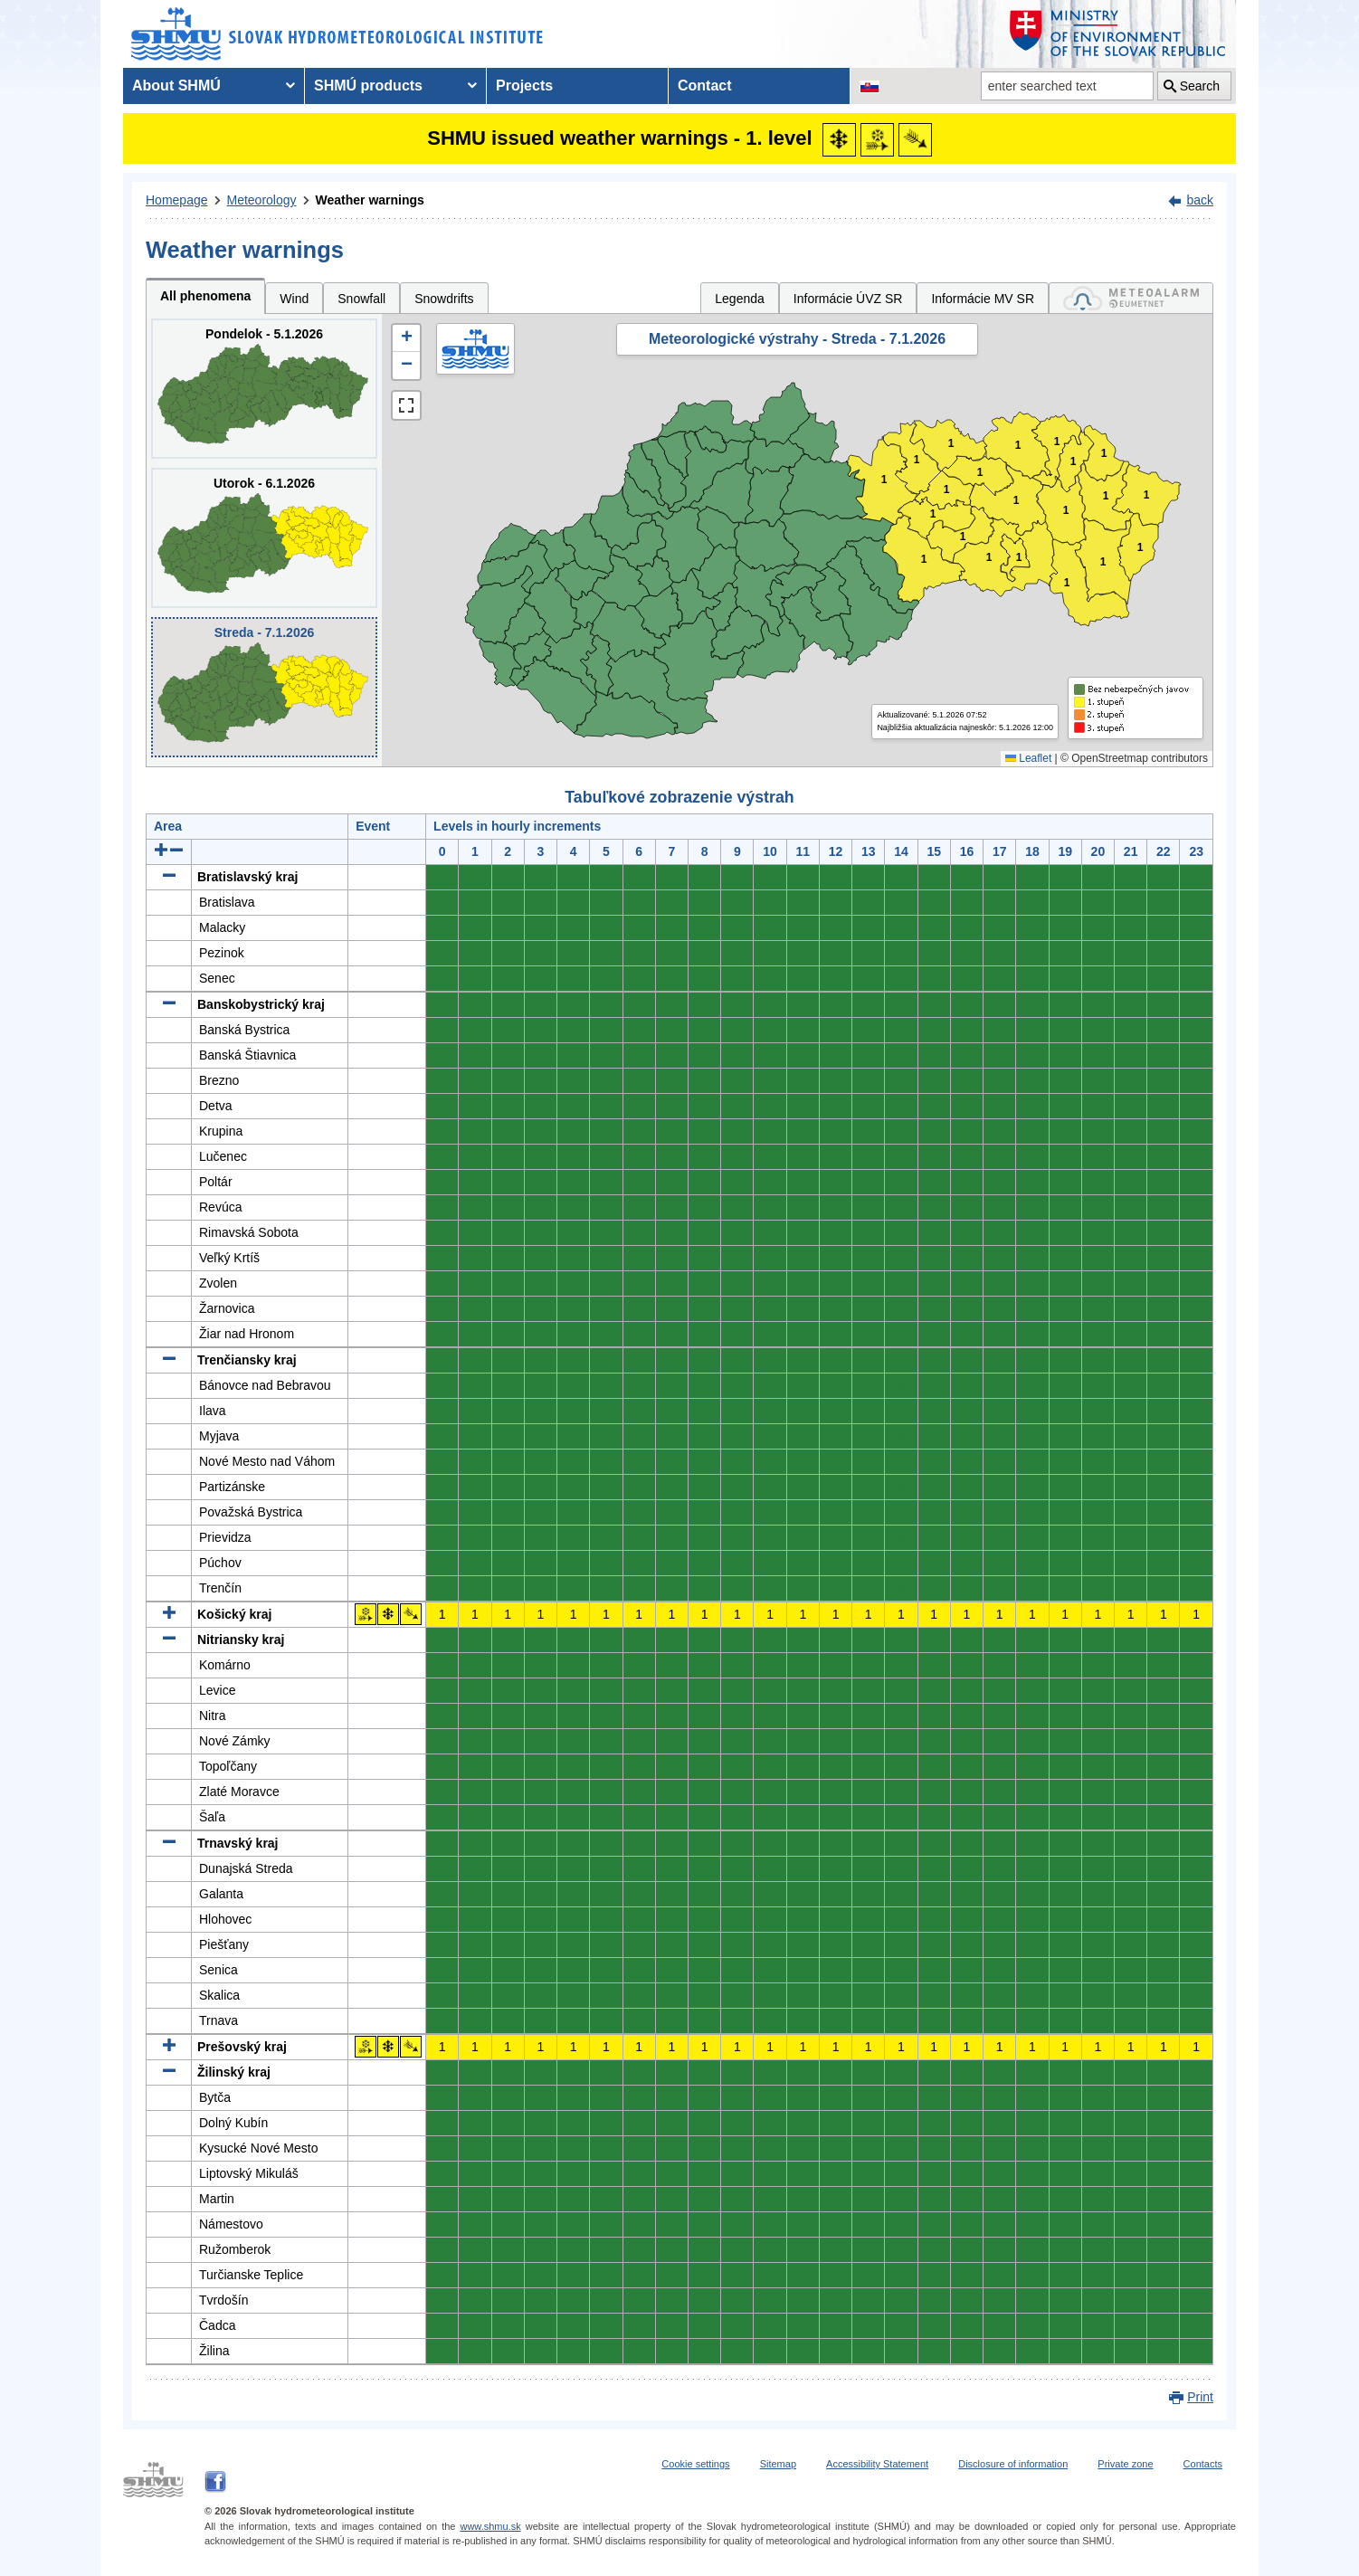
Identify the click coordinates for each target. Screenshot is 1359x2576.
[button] (406, 338)
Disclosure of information (1013, 2463)
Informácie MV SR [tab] (982, 298)
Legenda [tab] (740, 298)
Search (1200, 86)
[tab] (1131, 298)
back (1199, 200)
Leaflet (1028, 758)
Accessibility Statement (877, 2463)
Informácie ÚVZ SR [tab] (848, 298)
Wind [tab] (294, 298)
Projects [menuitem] (524, 85)
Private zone (1125, 2463)
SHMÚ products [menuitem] (368, 85)
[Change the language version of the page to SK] (869, 86)
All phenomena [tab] (205, 296)
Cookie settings (695, 2463)
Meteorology (262, 200)
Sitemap (778, 2463)
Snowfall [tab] (361, 298)
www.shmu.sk (490, 2526)
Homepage (177, 200)
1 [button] (1018, 446)
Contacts (1202, 2463)
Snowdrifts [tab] (443, 298)
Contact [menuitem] (705, 85)
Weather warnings (370, 200)
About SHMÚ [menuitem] (176, 85)
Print (1200, 2397)
